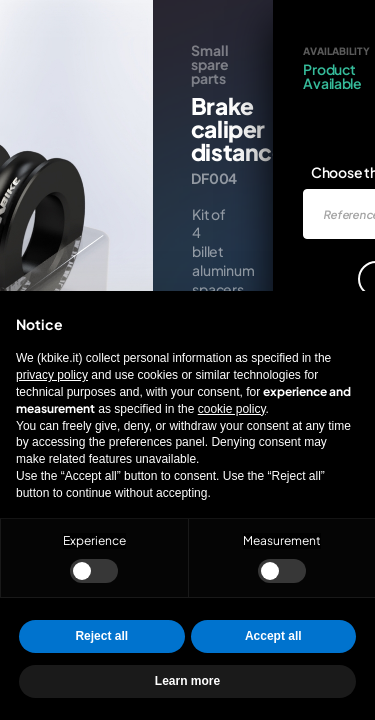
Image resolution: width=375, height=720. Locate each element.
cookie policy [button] (232, 409)
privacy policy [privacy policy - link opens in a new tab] (52, 375)
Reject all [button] (101, 636)
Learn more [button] (187, 681)
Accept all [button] (273, 636)
